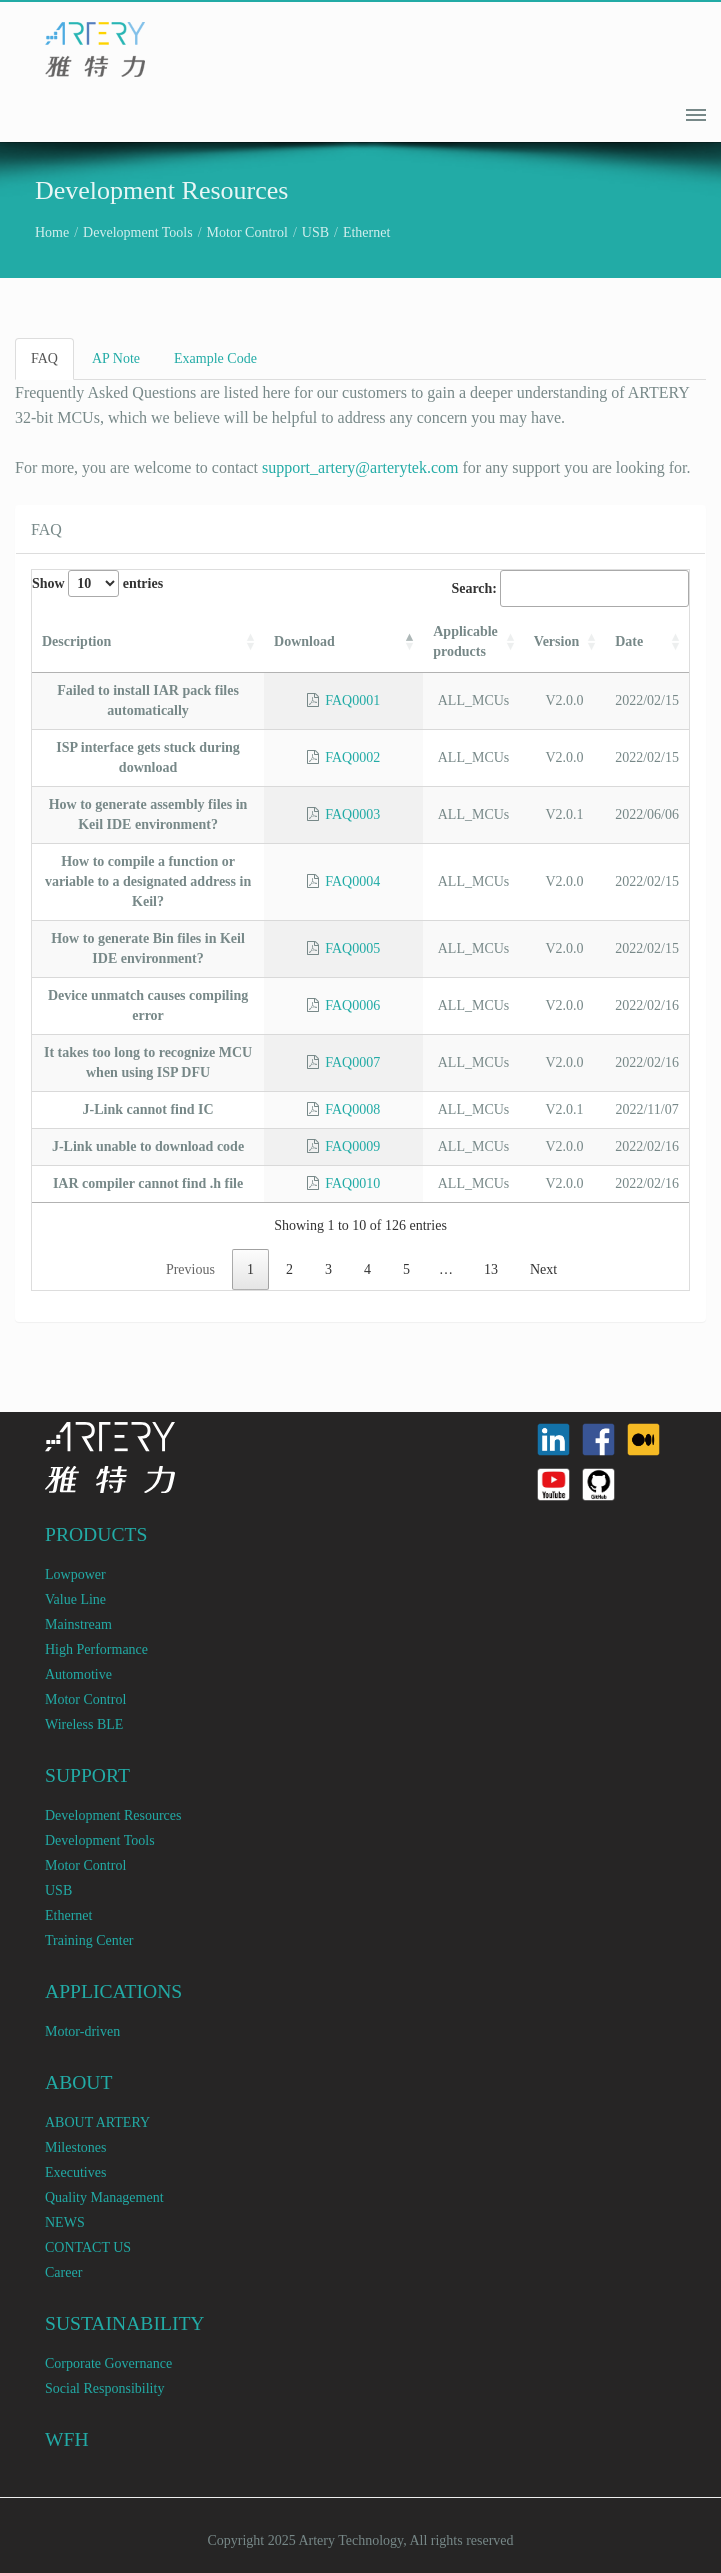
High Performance (96, 1649)
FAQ (44, 358)
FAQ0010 (352, 1183)
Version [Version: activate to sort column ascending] (556, 641)
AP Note (116, 358)
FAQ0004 (352, 881)
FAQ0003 (352, 814)
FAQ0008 (352, 1109)
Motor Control (247, 232)
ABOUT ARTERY (97, 2122)
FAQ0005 (352, 948)
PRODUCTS (96, 1534)
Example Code (215, 358)
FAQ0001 (352, 700)
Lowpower (75, 1574)
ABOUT (79, 2082)
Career (63, 2272)
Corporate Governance (108, 2363)
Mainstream (78, 1624)
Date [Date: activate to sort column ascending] (629, 641)
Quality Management (104, 2197)
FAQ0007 (352, 1062)
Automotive (78, 1674)
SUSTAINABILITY (125, 2323)
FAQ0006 (352, 1005)
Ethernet (366, 232)
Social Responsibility (104, 2388)
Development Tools (138, 232)
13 (491, 1269)
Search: (570, 588)
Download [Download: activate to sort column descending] (304, 641)
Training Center (89, 1940)
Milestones (75, 2147)
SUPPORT (87, 1775)
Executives (75, 2172)
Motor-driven (82, 2031)
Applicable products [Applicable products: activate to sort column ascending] (465, 641)
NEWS (65, 2222)
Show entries (97, 583)
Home (52, 232)
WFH (67, 2439)
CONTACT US (88, 2247)
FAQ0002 (352, 757)
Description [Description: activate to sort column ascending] (76, 641)
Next (543, 1269)
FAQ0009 (352, 1146)
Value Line (75, 1599)
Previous (190, 1269)
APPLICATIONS (113, 1991)
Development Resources (113, 1815)
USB (315, 232)
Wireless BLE (84, 1724)
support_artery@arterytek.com (360, 467)
